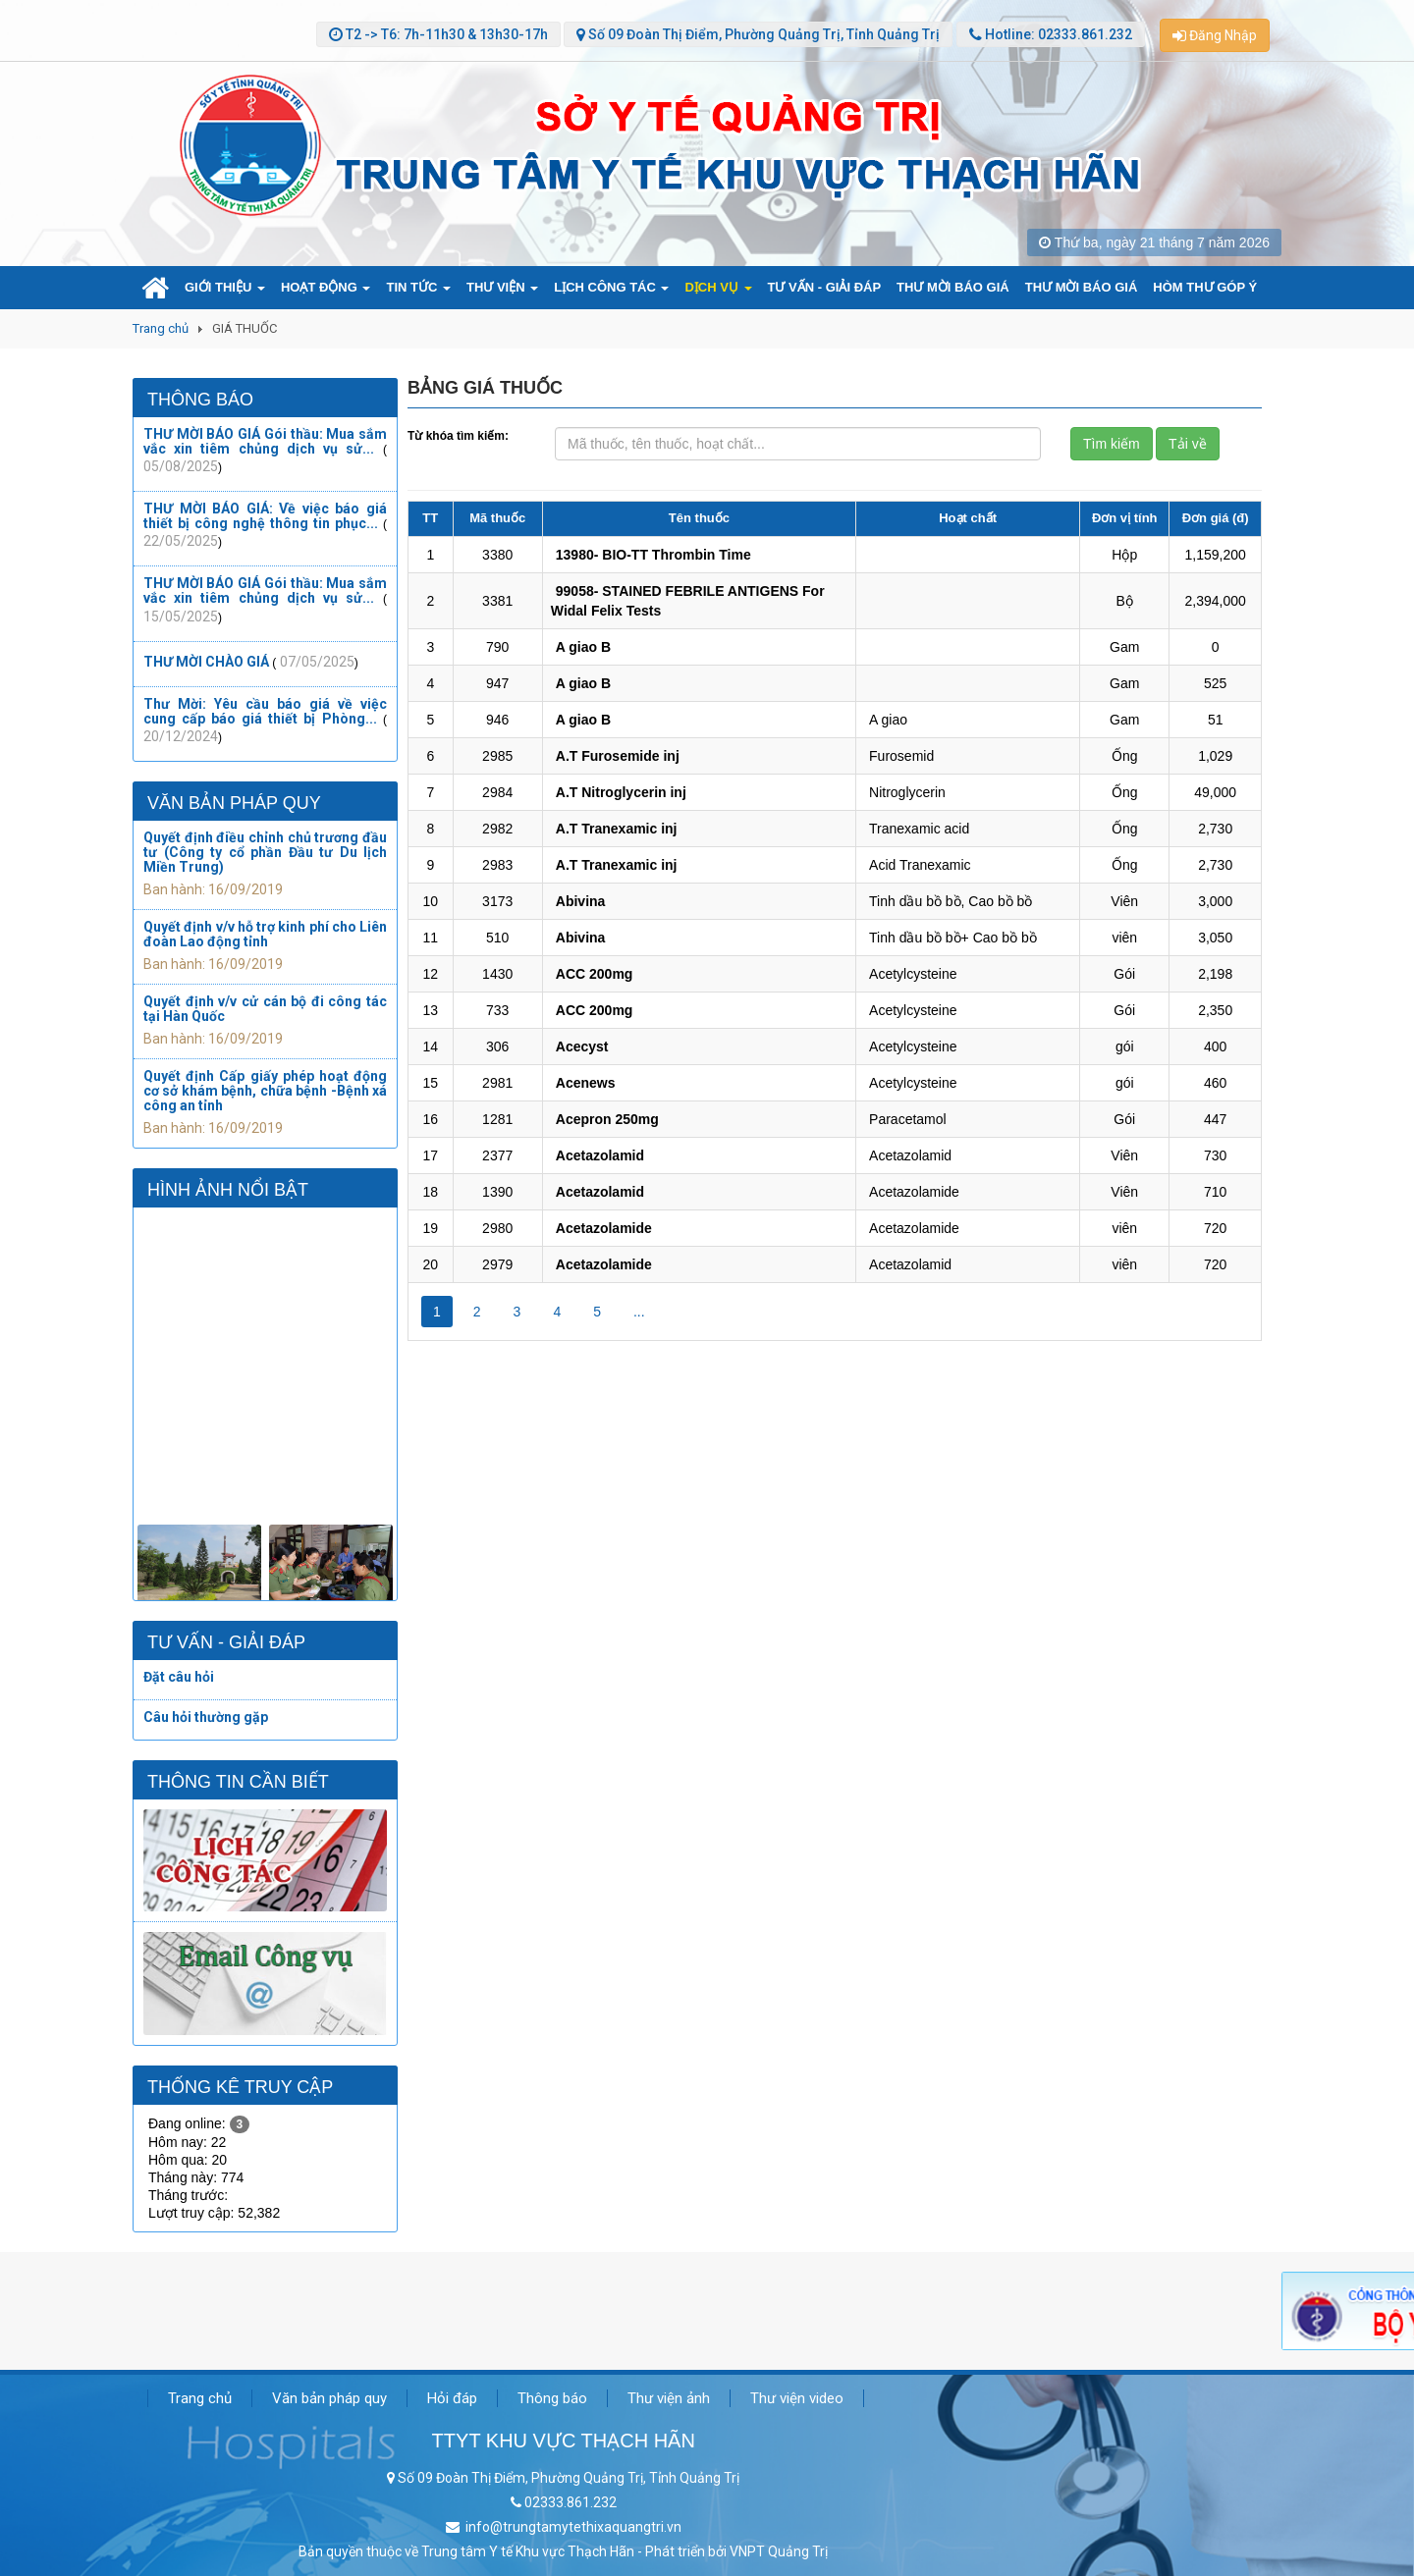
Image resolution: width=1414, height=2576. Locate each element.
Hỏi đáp (452, 2398)
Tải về (1188, 444)
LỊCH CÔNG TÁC (611, 287)
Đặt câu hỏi (178, 1677)
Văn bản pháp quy (234, 803)
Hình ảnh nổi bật (227, 1190)
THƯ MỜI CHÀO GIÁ (206, 662)
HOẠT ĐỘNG (326, 287)
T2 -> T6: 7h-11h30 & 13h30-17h (445, 34)
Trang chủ (161, 328)
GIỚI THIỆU (225, 287)
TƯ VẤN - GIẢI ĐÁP (825, 287)
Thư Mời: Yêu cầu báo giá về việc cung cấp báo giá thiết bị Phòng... (265, 711)
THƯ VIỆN (502, 287)
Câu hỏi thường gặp (205, 1717)
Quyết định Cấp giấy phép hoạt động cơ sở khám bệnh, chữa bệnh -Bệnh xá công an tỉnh (265, 1090)
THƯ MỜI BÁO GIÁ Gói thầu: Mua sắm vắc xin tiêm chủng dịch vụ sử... (265, 441)
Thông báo (200, 399)
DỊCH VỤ (717, 287)
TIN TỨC (418, 287)
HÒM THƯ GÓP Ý (1205, 287)
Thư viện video (796, 2398)
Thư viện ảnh (668, 2398)
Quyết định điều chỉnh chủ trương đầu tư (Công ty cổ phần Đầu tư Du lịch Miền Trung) (265, 852)
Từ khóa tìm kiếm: (458, 436)
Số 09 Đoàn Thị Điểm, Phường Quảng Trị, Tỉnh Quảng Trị (762, 34)
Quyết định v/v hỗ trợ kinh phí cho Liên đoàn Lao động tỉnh (265, 934)
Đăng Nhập (1214, 35)
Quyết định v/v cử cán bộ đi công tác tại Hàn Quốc (265, 1008)
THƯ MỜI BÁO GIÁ (953, 287)
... (639, 1311)
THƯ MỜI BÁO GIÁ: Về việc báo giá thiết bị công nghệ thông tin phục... (265, 516)
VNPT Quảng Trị (779, 2551)
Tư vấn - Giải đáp (226, 1642)
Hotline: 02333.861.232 (1057, 34)
